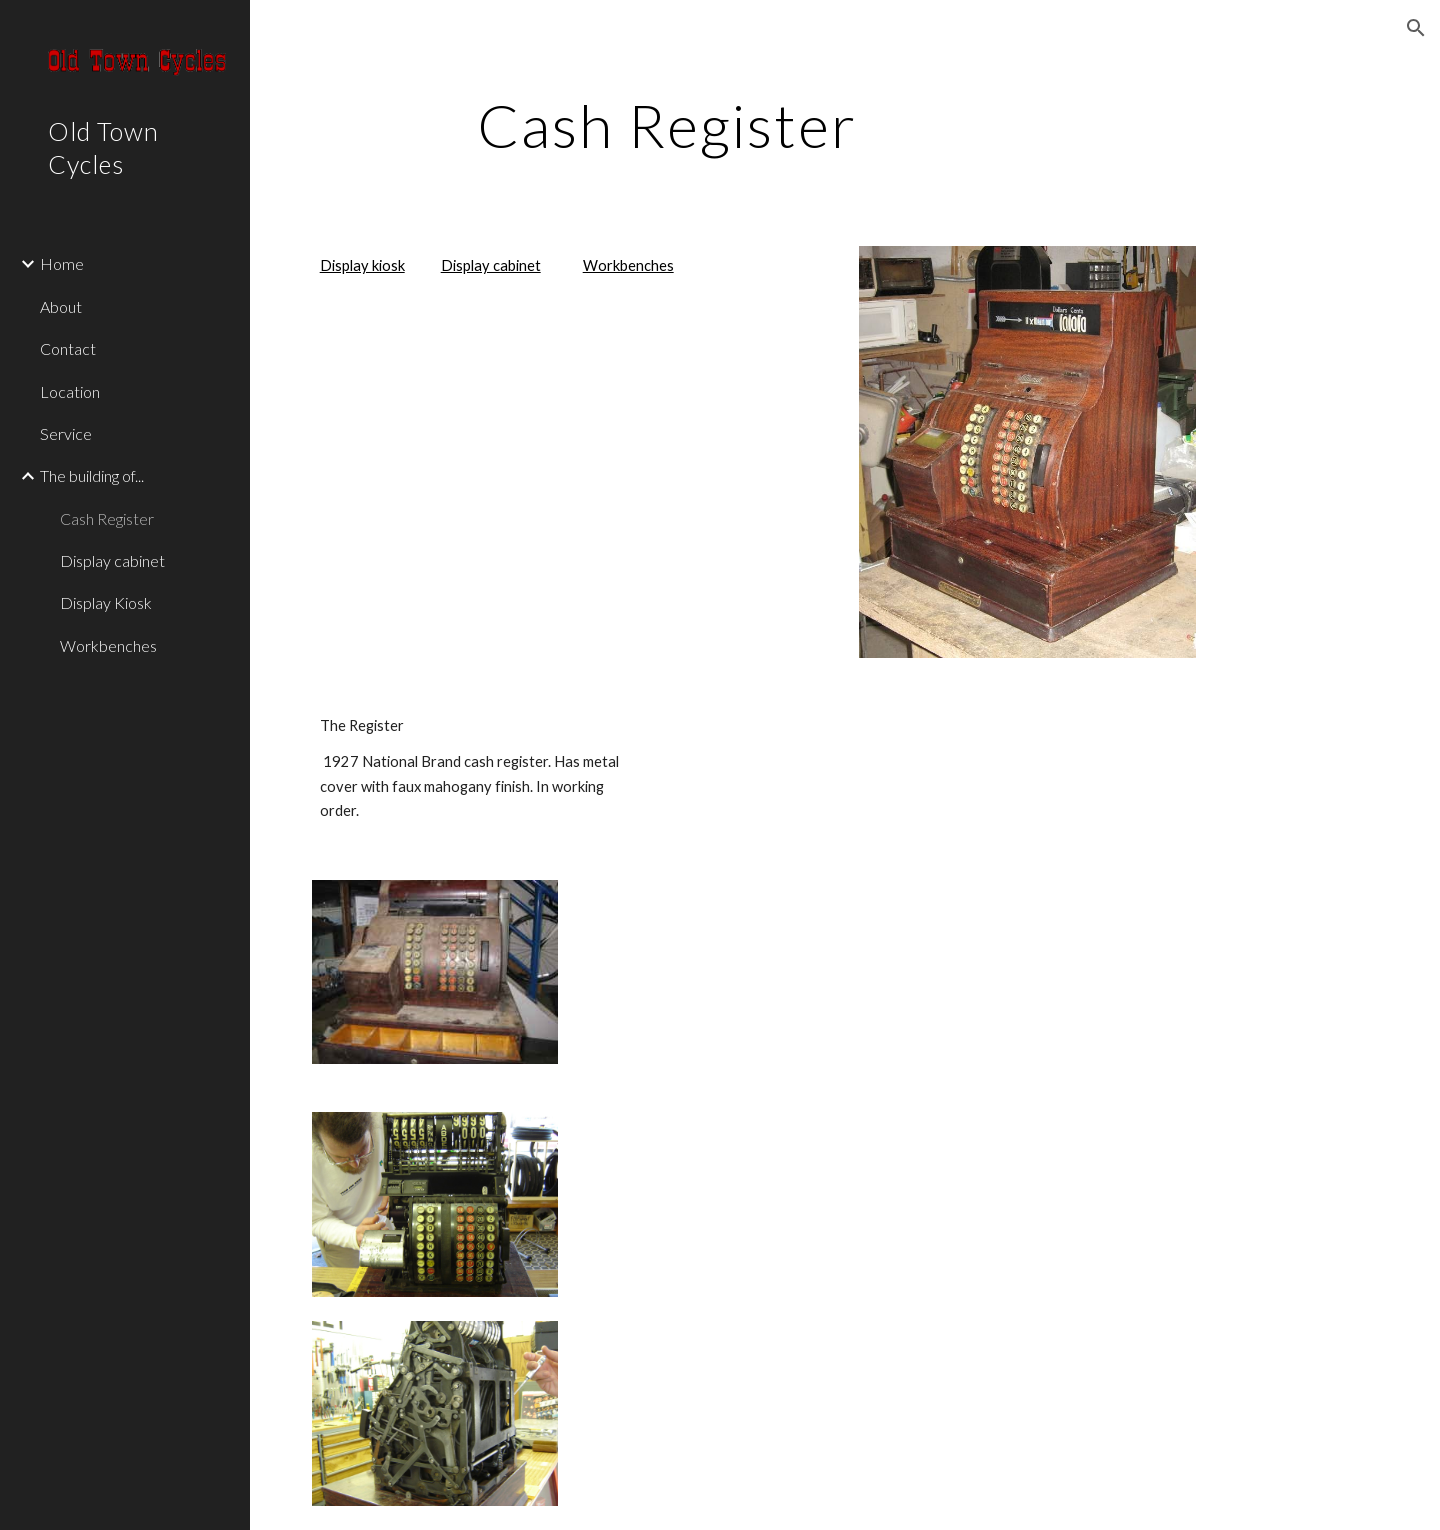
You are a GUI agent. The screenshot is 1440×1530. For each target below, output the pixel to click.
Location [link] (70, 391)
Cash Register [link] (107, 518)
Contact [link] (68, 348)
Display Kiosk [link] (106, 602)
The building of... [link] (92, 475)
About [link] (61, 306)
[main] (667, 125)
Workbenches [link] (108, 645)
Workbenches (628, 265)
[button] (1416, 28)
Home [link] (62, 263)
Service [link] (66, 433)
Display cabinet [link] (112, 560)
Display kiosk (362, 265)
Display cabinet (491, 265)
